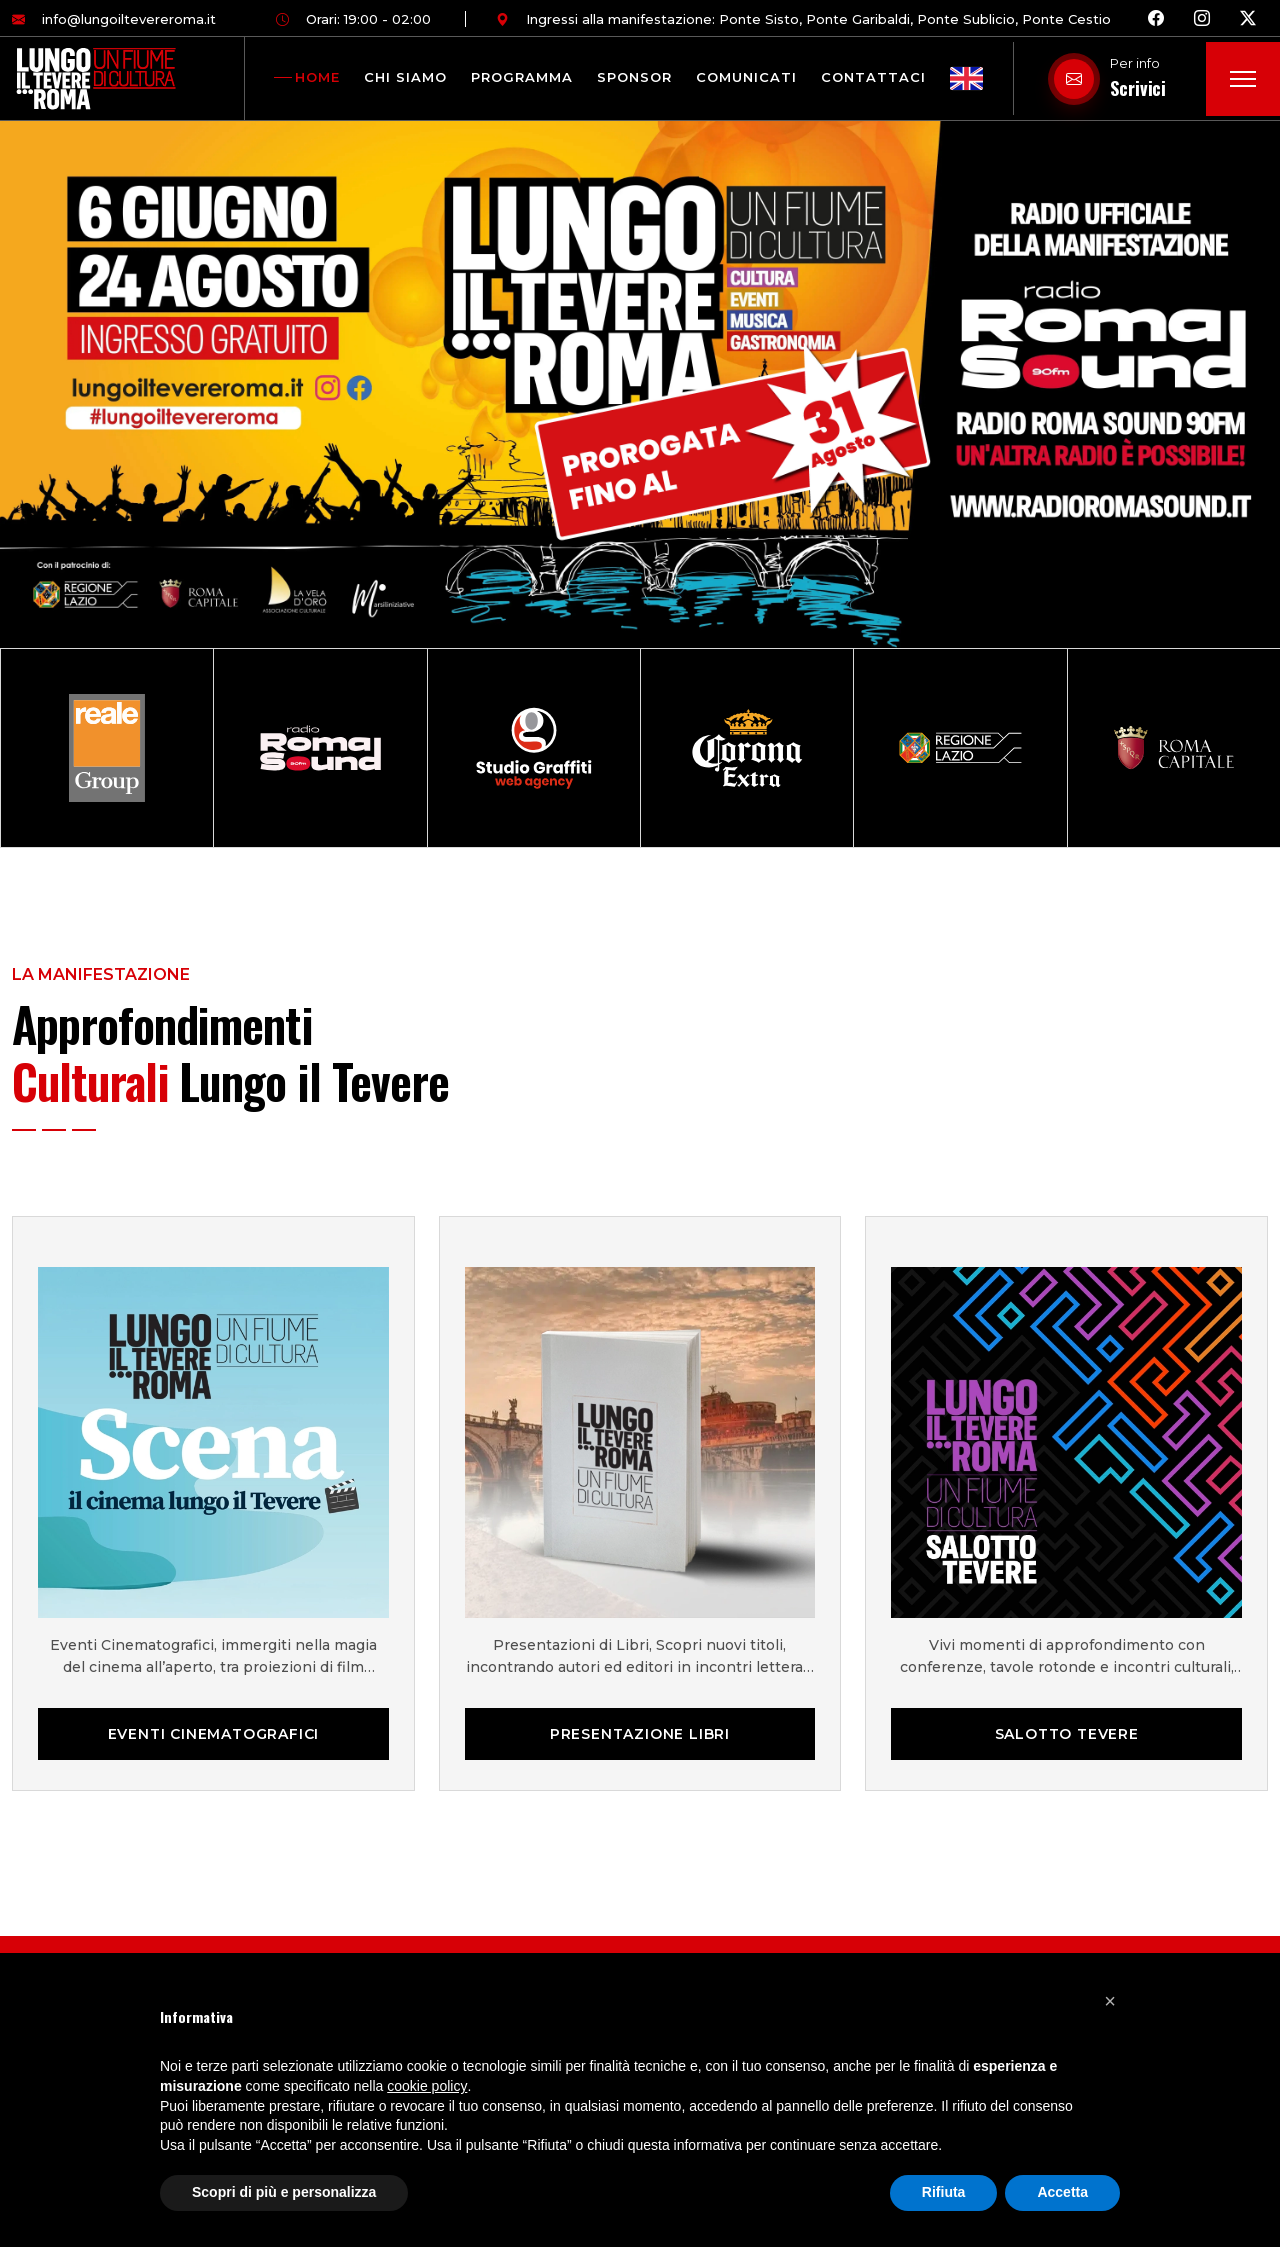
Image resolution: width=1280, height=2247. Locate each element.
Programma (522, 77)
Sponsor (634, 77)
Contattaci (873, 77)
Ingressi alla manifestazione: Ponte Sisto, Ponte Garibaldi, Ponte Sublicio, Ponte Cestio (803, 19)
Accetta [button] (1062, 2192)
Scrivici (1138, 88)
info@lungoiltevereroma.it (114, 19)
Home (317, 77)
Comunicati (746, 77)
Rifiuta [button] (944, 2192)
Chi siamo (405, 77)
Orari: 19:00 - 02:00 (353, 19)
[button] (1110, 1999)
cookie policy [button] (427, 2086)
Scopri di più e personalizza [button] (284, 2192)
